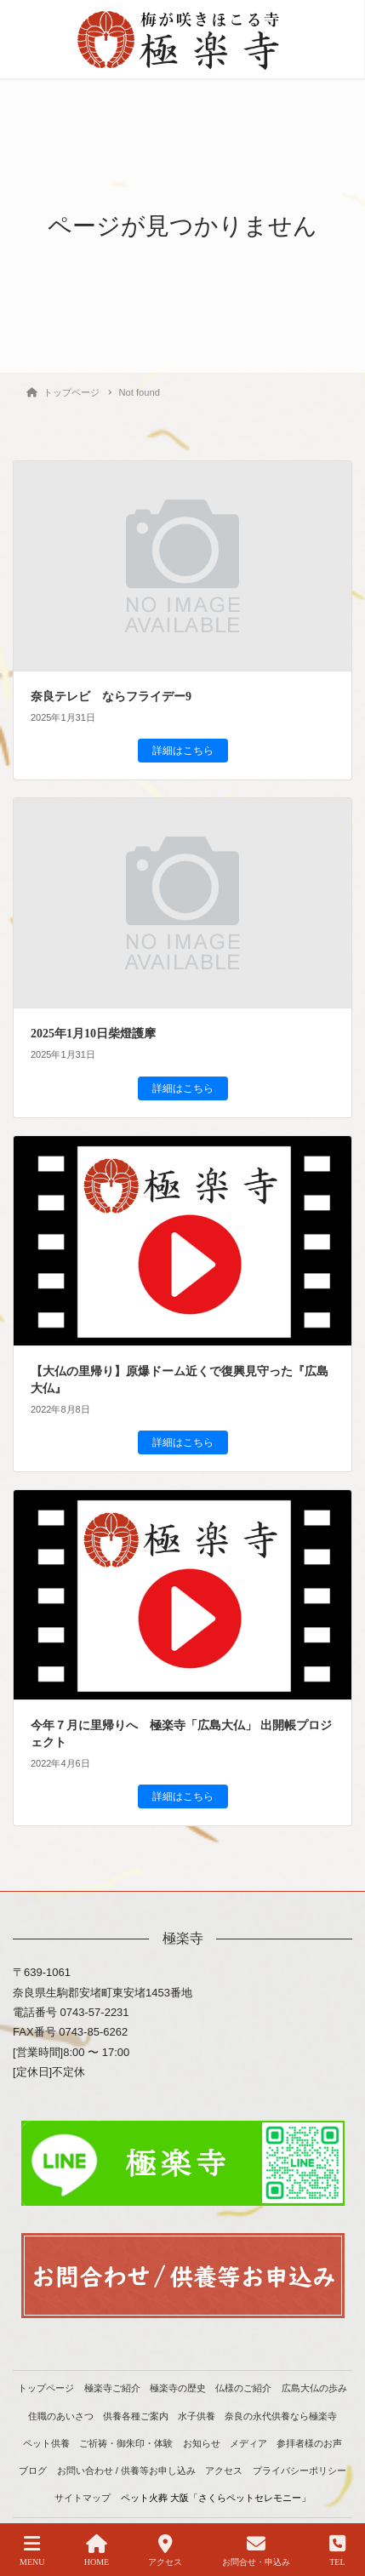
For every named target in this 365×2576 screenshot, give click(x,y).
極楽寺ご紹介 (112, 2388)
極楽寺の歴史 (178, 2388)
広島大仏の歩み (314, 2388)
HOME (96, 2550)
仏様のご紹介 (243, 2388)
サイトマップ (82, 2498)
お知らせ (201, 2443)
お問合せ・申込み (256, 2550)
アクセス (223, 2470)
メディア (248, 2443)
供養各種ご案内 (135, 2416)
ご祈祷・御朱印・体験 (126, 2443)
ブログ (33, 2470)
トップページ (46, 2388)
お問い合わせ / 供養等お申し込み (126, 2470)
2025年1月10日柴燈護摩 (93, 1033)
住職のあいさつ (61, 2416)
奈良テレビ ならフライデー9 (111, 696)
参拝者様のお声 (309, 2443)
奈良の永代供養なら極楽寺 (281, 2416)
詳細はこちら (183, 751)
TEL (337, 2550)
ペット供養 (46, 2443)
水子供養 (196, 2416)
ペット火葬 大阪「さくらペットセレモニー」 (216, 2498)
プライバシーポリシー (299, 2470)
